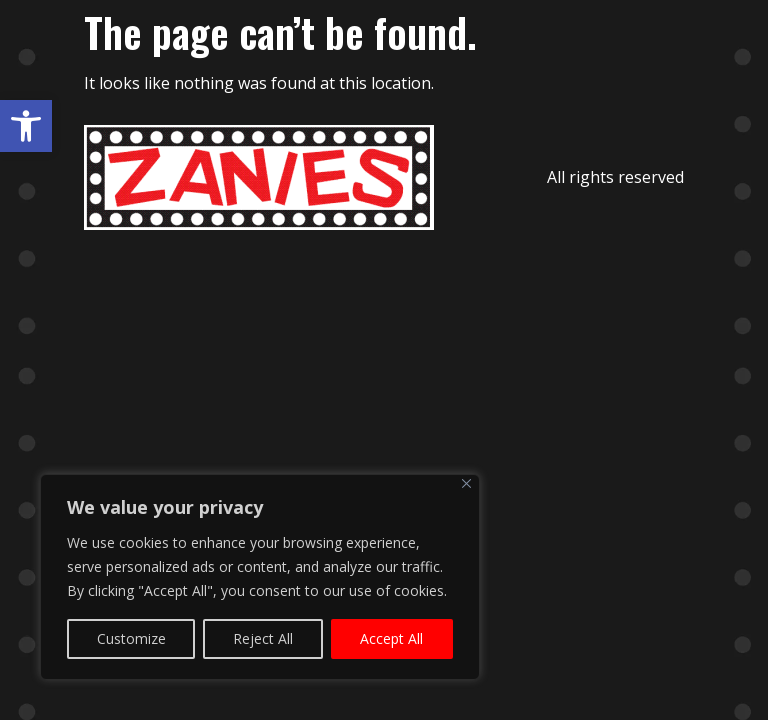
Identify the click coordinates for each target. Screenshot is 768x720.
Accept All (391, 638)
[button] (26, 126)
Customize (131, 638)
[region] (260, 577)
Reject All (263, 638)
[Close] (466, 483)
